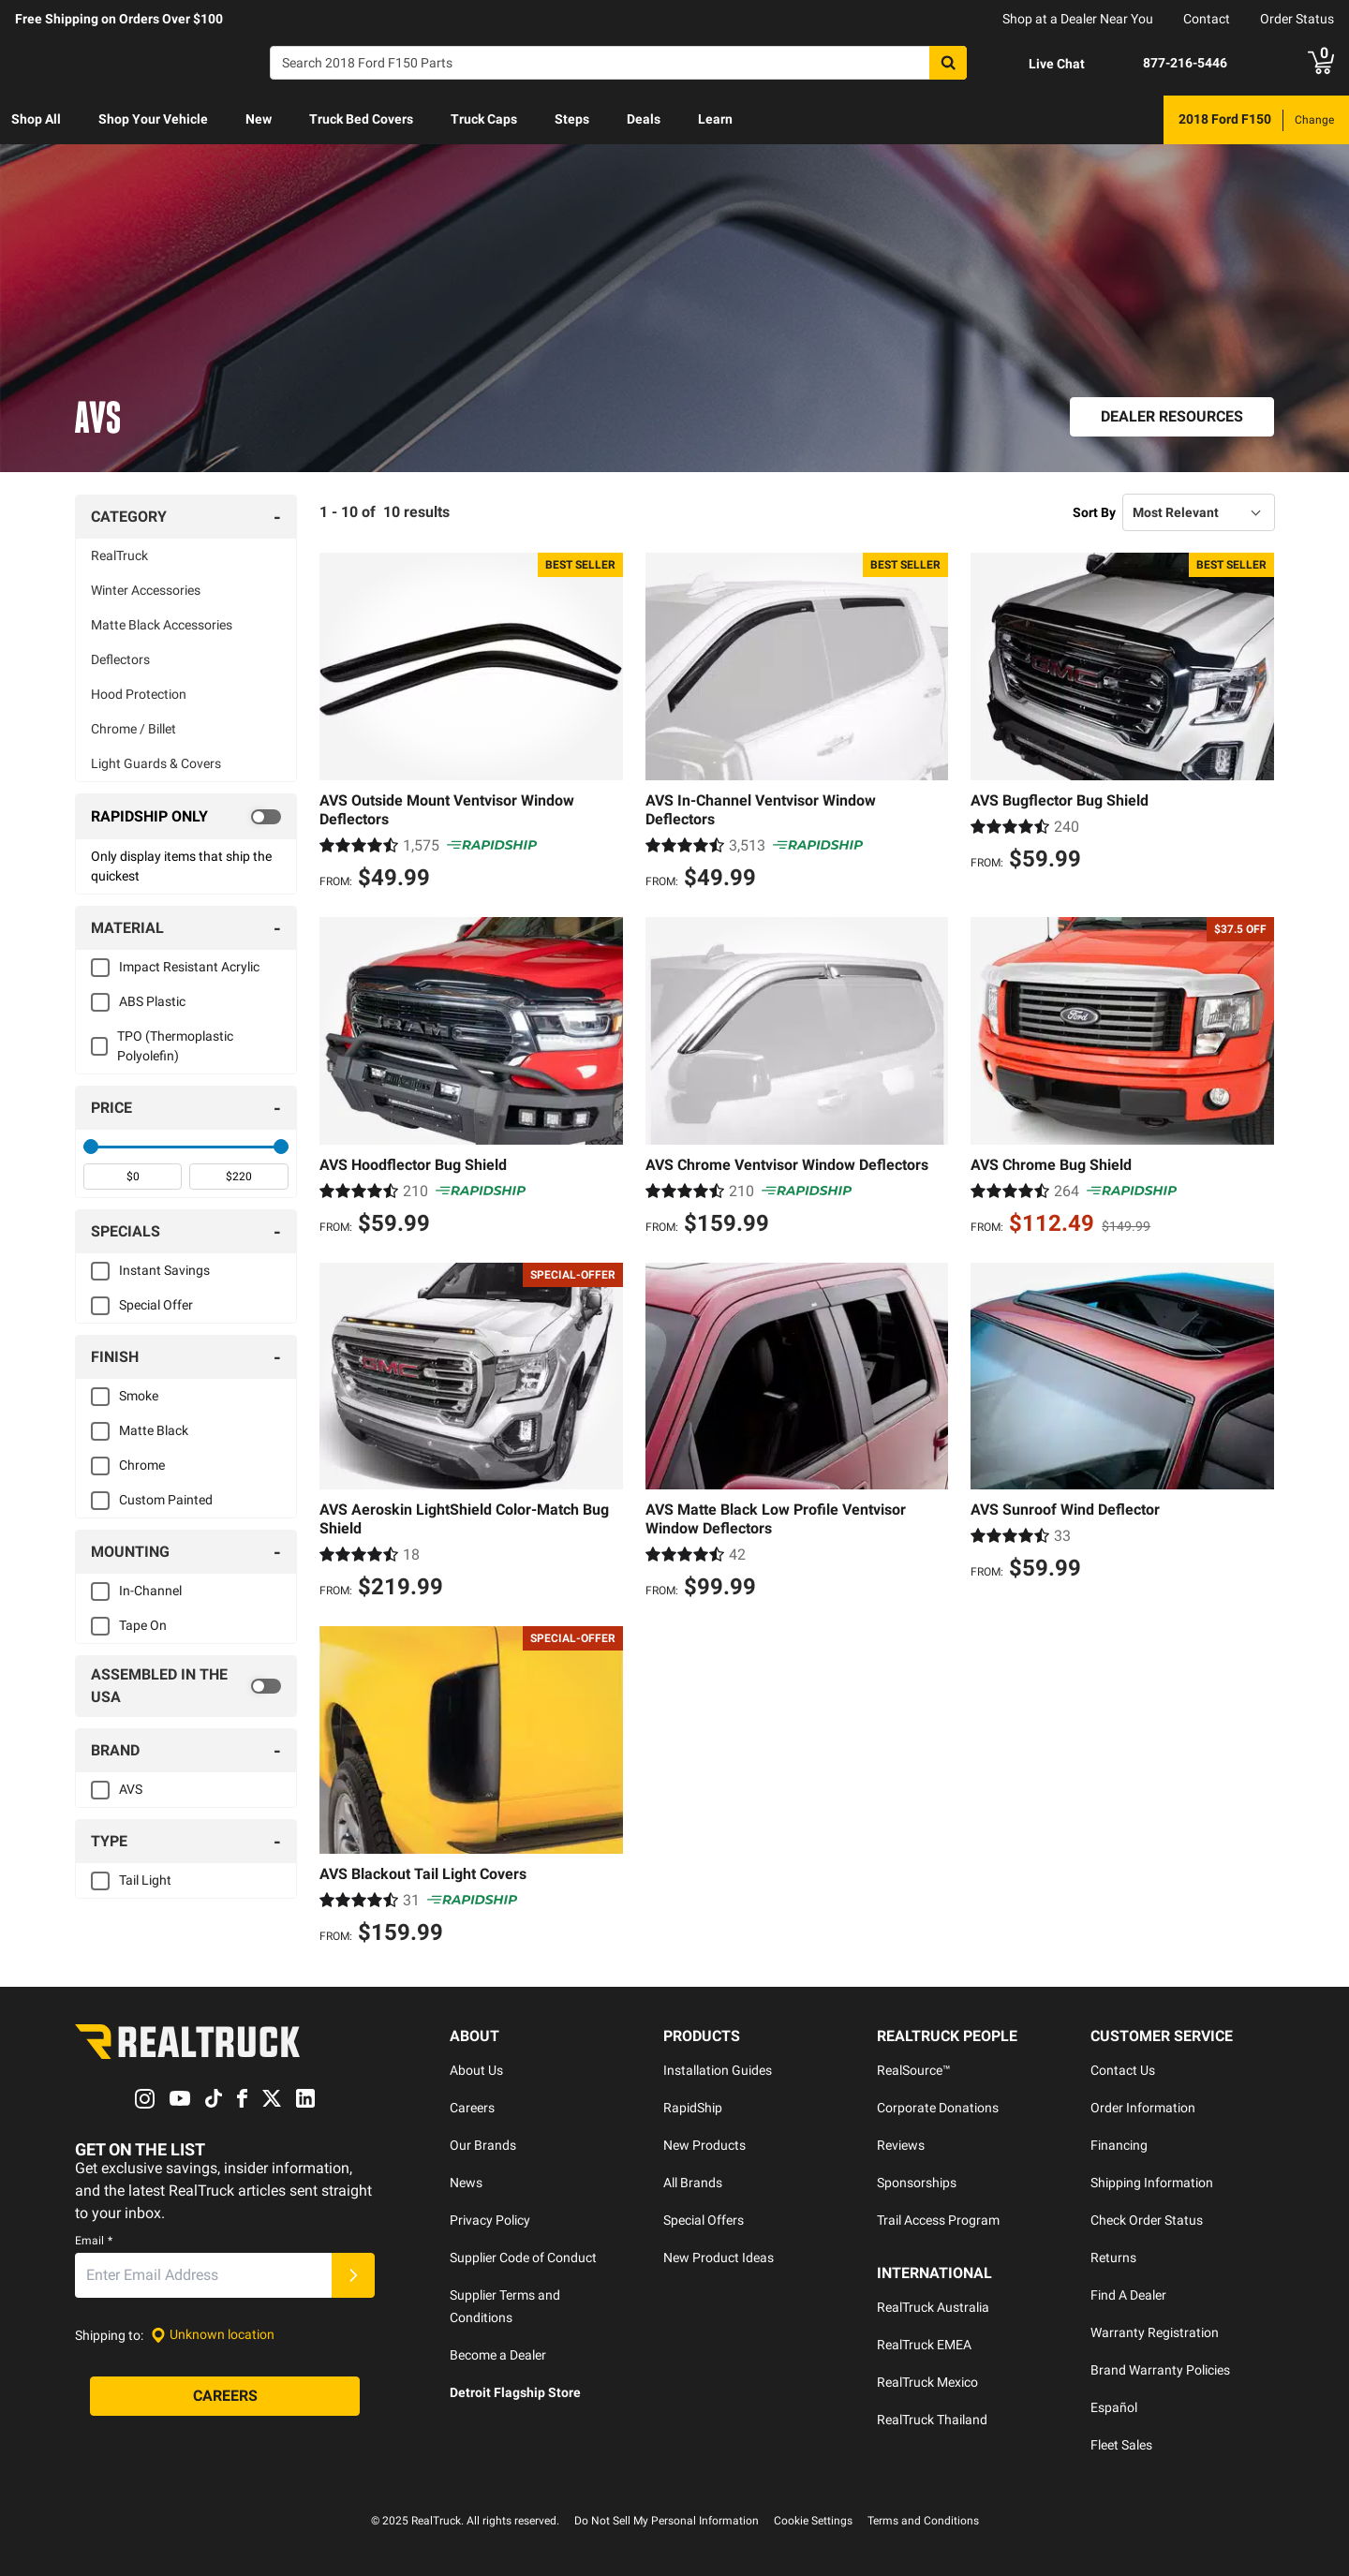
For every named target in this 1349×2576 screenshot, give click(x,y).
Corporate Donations (938, 2107)
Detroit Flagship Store (515, 2392)
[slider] (90, 1146)
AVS (130, 1789)
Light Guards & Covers (156, 763)
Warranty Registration (1154, 2332)
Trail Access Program (938, 2220)
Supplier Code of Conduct (523, 2257)
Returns (1113, 2257)
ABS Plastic (152, 1001)
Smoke (138, 1395)
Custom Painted (166, 1499)
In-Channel (150, 1590)
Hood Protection (138, 694)
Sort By (1094, 512)
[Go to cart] (1321, 63)
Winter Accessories (145, 590)
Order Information (1142, 2107)
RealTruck (119, 555)
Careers (472, 2107)
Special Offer (156, 1304)
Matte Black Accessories (161, 624)
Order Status (1297, 18)
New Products (704, 2145)
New (258, 118)
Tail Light (145, 1880)
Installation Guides (717, 2070)
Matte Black (153, 1430)
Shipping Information (1151, 2182)
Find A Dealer (1128, 2294)
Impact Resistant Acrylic (189, 966)
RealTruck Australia (933, 2307)
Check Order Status (1146, 2220)
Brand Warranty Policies (1160, 2369)
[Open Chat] (1041, 63)
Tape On (143, 1625)
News (466, 2182)
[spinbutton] (132, 1176)
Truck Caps (484, 118)
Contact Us (1122, 2070)
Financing (1119, 2145)
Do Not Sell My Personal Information (666, 2520)
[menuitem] (36, 120)
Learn (715, 118)
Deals (643, 118)
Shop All (36, 118)
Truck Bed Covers (361, 118)
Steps (572, 118)
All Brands (692, 2182)
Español (1113, 2407)
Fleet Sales (1121, 2444)
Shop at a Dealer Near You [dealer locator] (1077, 18)
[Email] (203, 2275)
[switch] (186, 817)
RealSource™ (914, 2070)
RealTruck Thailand (932, 2419)
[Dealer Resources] (1172, 417)
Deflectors (120, 659)
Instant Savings (164, 1270)
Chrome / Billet (133, 728)
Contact (1206, 18)
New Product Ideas (718, 2257)
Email (93, 2240)
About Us (476, 2070)
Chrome (142, 1465)
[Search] (618, 63)
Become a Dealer (498, 2354)
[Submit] (353, 2275)
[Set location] (212, 2335)
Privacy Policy (490, 2220)
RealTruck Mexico (927, 2382)
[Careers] (225, 2396)
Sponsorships (916, 2182)
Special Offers (703, 2220)
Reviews (901, 2145)
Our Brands (483, 2145)
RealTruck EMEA (924, 2344)
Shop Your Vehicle (153, 118)
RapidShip (692, 2107)
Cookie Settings (813, 2520)
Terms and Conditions (923, 2520)
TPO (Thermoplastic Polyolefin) (175, 1046)
